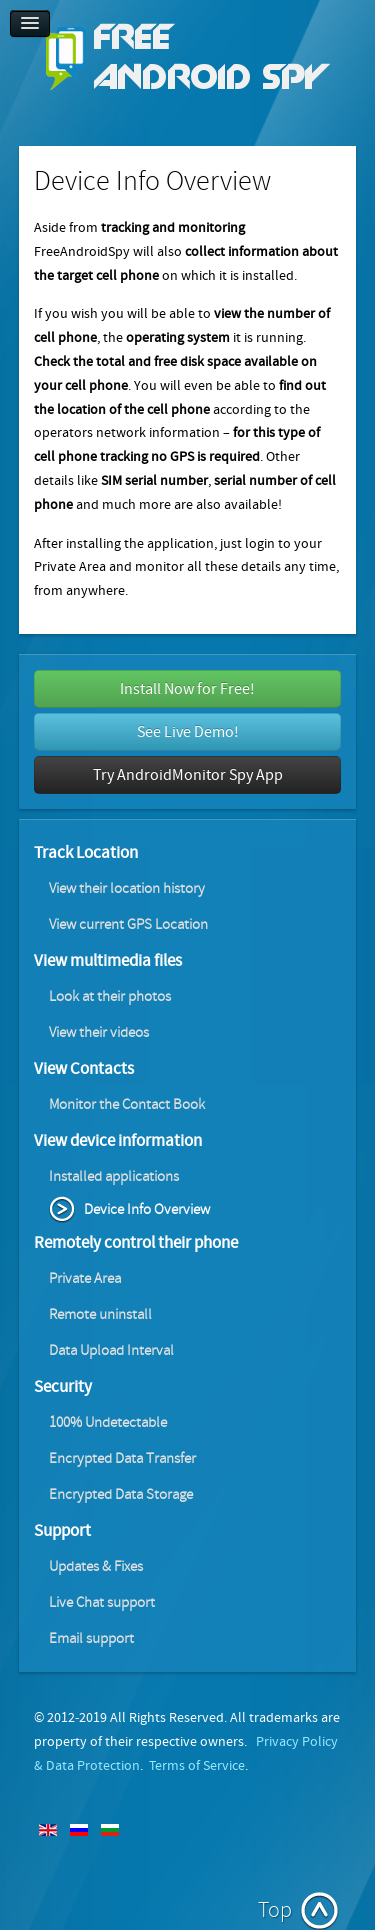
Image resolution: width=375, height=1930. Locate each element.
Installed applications (114, 1176)
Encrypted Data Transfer (122, 1458)
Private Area (85, 1278)
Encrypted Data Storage (121, 1494)
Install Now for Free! (187, 689)
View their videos (99, 1032)
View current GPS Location (128, 924)
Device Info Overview (147, 1209)
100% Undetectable (108, 1422)
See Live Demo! (188, 732)
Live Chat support (102, 1602)
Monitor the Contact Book (127, 1104)
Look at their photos (110, 996)
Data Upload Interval (111, 1350)
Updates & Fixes (96, 1566)
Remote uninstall (100, 1314)
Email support (91, 1638)
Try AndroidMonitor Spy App (188, 775)
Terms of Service (197, 1766)
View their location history (127, 888)
